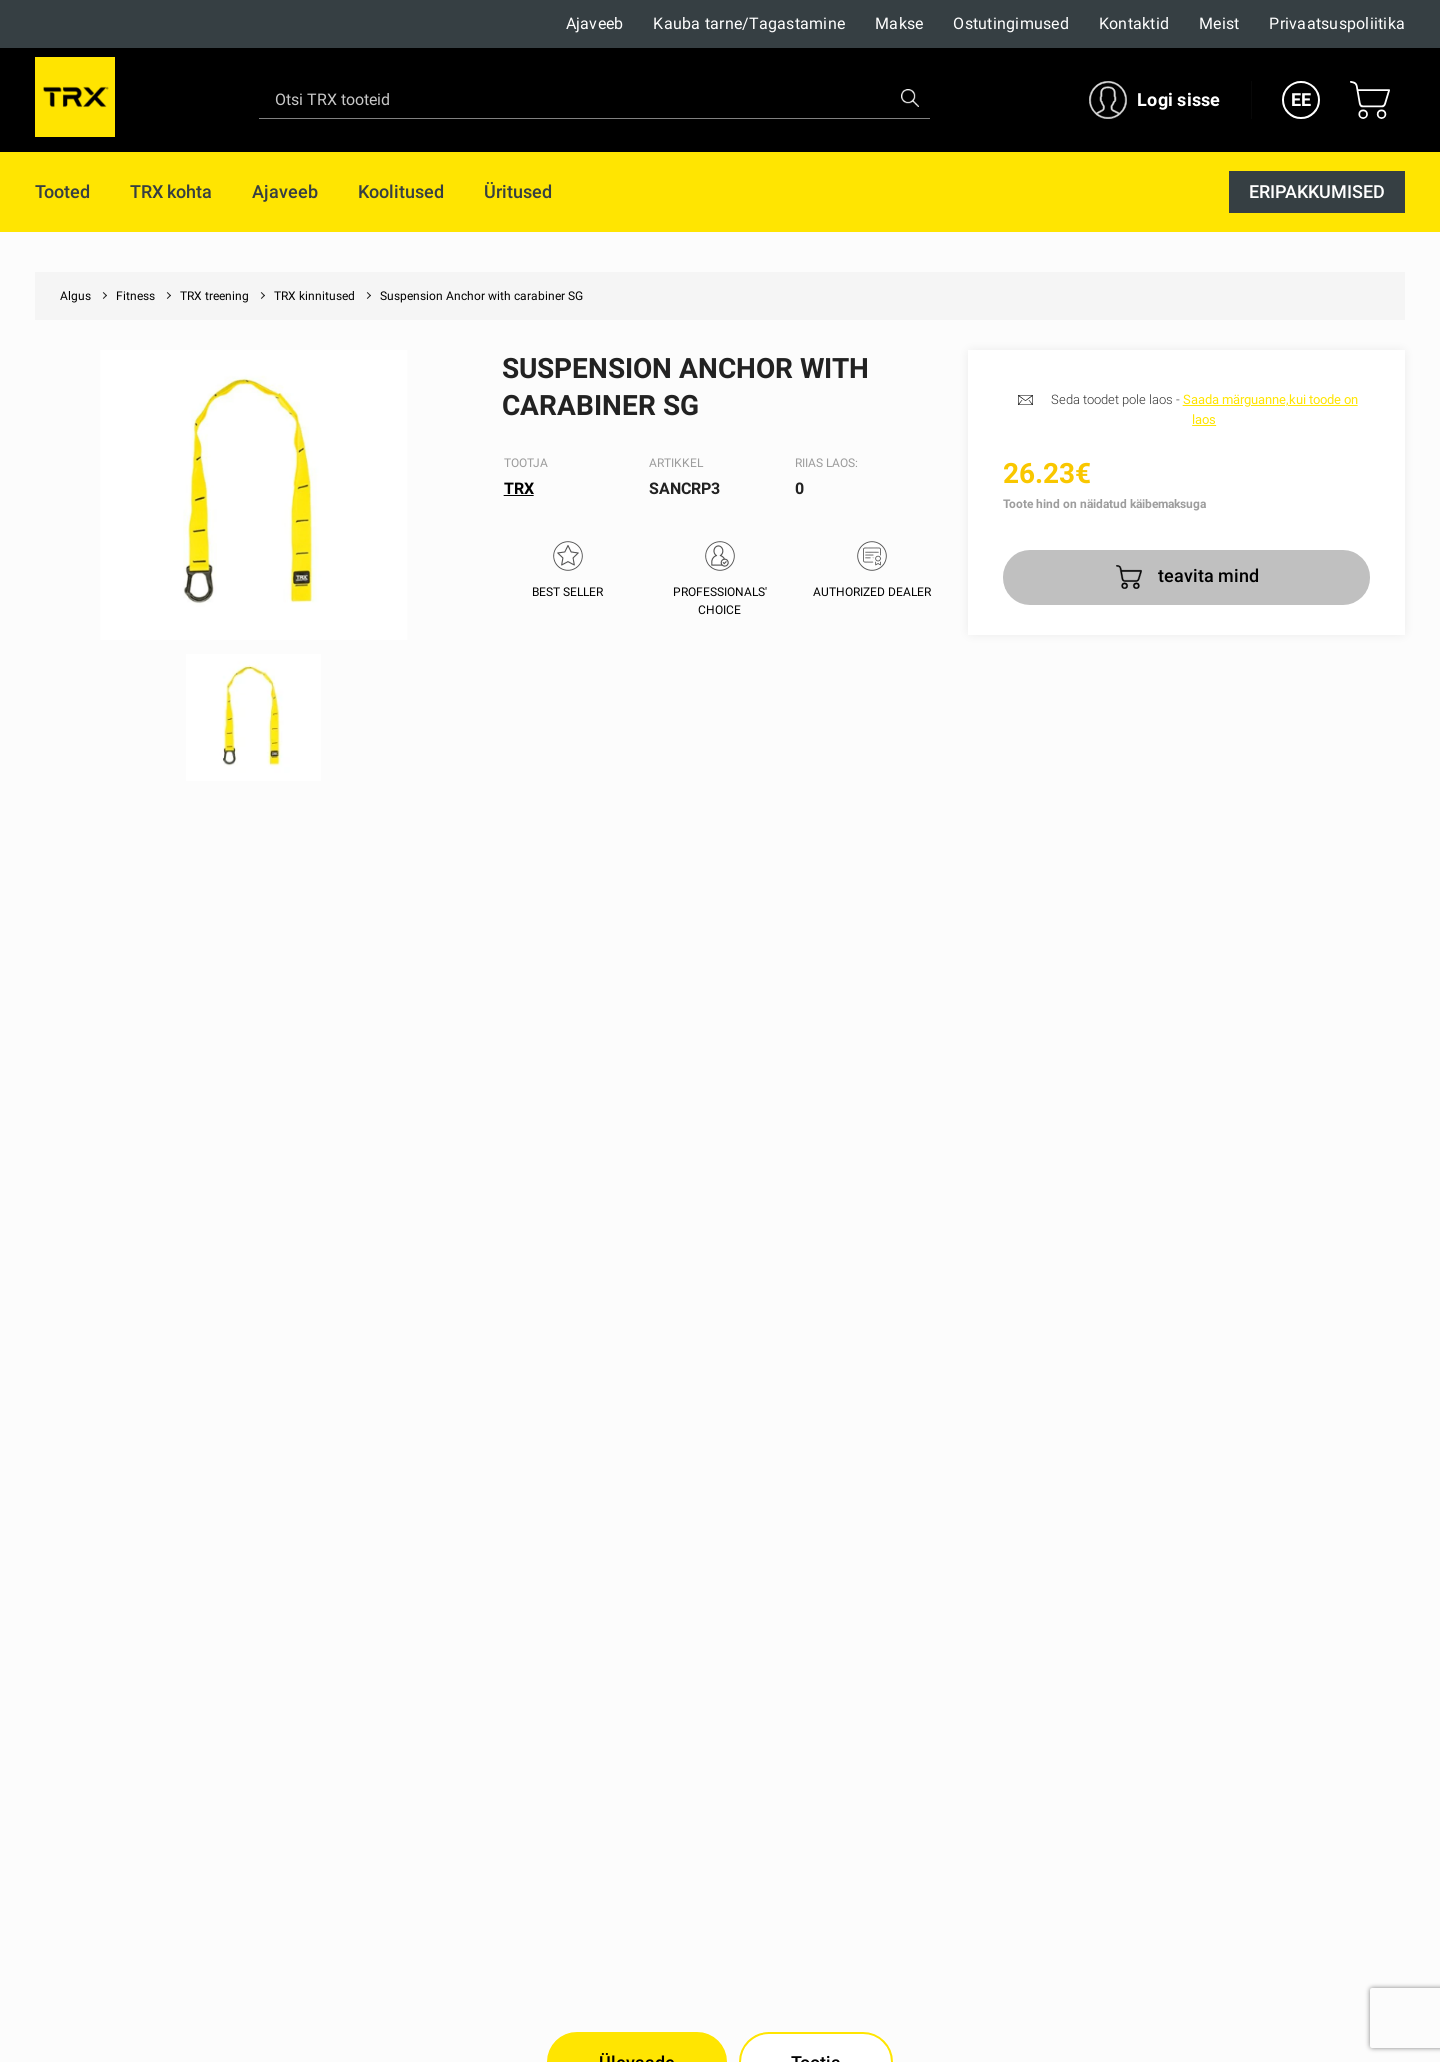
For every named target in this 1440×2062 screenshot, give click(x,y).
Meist (1219, 23)
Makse (899, 23)
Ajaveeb (595, 23)
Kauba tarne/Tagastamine (749, 23)
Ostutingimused (1011, 23)
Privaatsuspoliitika (1337, 23)
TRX (519, 488)
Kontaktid (1134, 23)
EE (1301, 99)
